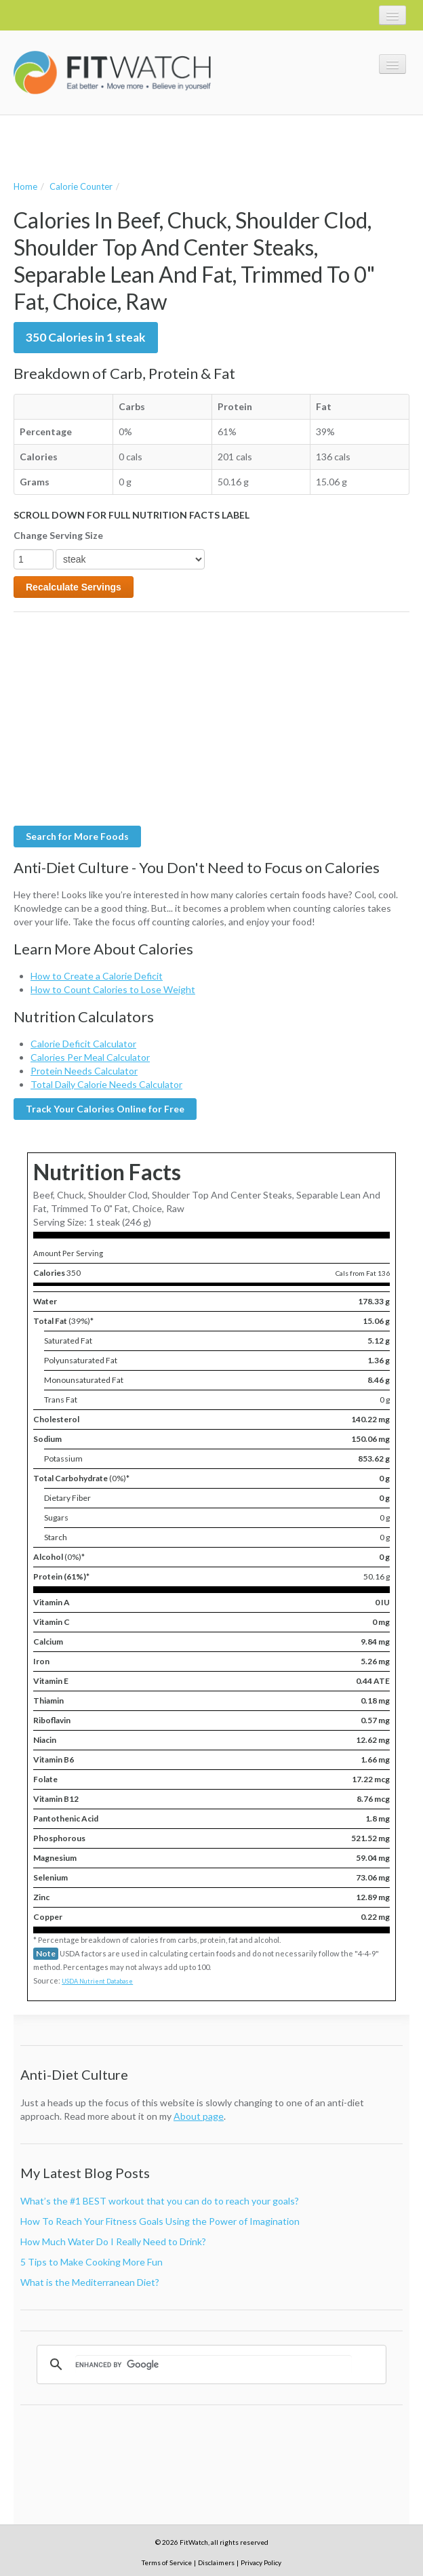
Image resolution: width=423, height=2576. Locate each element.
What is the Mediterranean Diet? (89, 2282)
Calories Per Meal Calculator (90, 1057)
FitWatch (112, 72)
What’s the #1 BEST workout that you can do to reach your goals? (159, 2201)
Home (25, 186)
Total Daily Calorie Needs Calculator (106, 1084)
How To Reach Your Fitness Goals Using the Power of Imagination (160, 2221)
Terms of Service (167, 2562)
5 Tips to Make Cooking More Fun (91, 2262)
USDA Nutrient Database (97, 1981)
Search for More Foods (77, 836)
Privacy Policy (261, 2562)
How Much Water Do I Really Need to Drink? (113, 2241)
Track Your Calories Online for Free (105, 1108)
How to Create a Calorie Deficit (97, 976)
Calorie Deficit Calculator (83, 1043)
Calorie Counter (81, 186)
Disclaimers (216, 2562)
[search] (213, 2364)
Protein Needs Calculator (84, 1070)
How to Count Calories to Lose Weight (113, 989)
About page (199, 2116)
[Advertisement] (172, 145)
